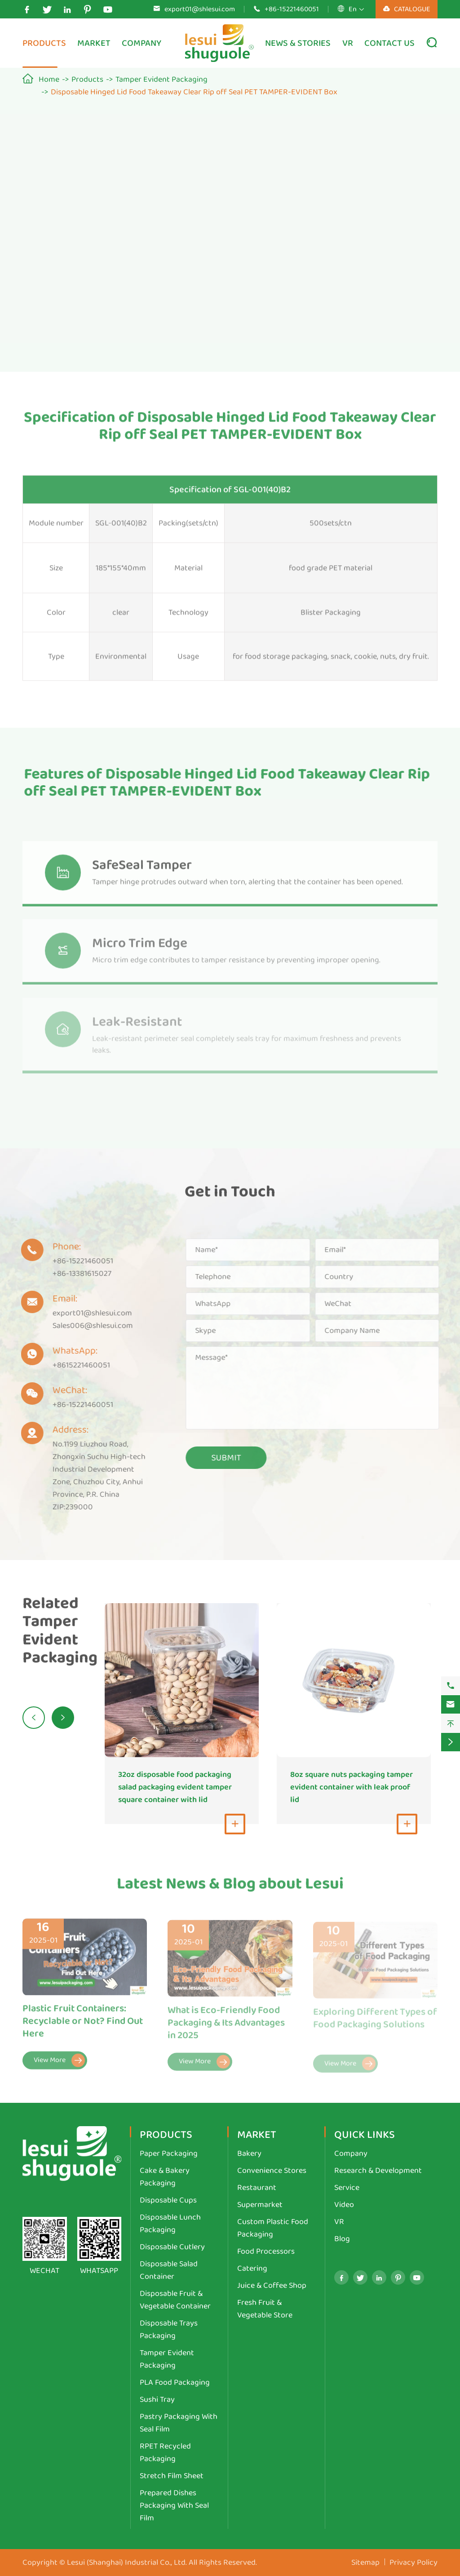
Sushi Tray (157, 2399)
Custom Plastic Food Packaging (272, 2228)
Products (44, 43)
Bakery (249, 2153)
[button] (33, 1717)
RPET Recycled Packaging (165, 2452)
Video (344, 2204)
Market (94, 43)
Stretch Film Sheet (171, 2476)
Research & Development (378, 2170)
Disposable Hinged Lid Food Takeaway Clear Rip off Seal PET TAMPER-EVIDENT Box (194, 92)
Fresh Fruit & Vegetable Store (264, 2308)
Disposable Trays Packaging (169, 2329)
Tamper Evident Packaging (161, 79)
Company (141, 43)
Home (49, 79)
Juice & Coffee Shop (271, 2285)
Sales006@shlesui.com (85, 1325)
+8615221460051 (73, 1365)
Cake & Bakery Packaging (165, 2176)
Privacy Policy (413, 2562)
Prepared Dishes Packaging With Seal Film (174, 2505)
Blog (342, 2239)
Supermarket (260, 2204)
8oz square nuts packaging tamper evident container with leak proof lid (351, 1787)
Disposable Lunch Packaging (170, 2223)
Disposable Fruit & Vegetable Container (175, 2299)
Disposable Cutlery (172, 2247)
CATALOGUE (406, 9)
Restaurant (256, 2187)
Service (346, 2187)
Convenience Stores (271, 2170)
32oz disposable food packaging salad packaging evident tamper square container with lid (175, 1787)
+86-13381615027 (74, 1273)
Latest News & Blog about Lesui (230, 1891)
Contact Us (389, 43)
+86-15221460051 (292, 9)
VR (347, 43)
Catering (252, 2268)
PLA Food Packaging (175, 2382)
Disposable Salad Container (169, 2270)
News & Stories (298, 43)
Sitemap (365, 2562)
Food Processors (266, 2251)
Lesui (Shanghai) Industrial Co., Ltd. (127, 2562)
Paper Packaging (169, 2153)
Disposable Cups (168, 2200)
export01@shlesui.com (199, 9)
